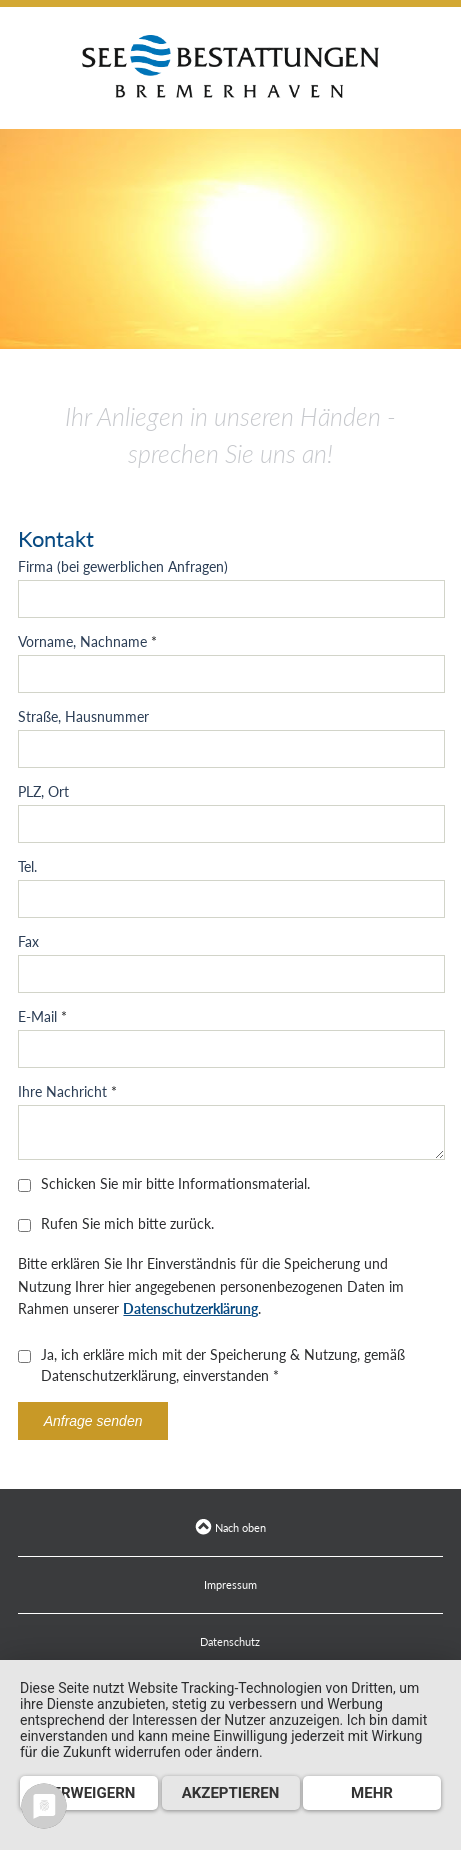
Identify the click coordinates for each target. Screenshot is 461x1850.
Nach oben (230, 1527)
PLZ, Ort (43, 791)
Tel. (27, 866)
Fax (28, 941)
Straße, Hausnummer (83, 716)
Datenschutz (230, 1641)
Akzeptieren (231, 1793)
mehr (372, 1793)
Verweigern (89, 1793)
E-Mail (42, 1016)
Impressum (230, 1584)
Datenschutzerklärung (190, 1308)
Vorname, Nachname (87, 641)
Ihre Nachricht (67, 1091)
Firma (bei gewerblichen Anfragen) (123, 566)
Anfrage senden (93, 1421)
